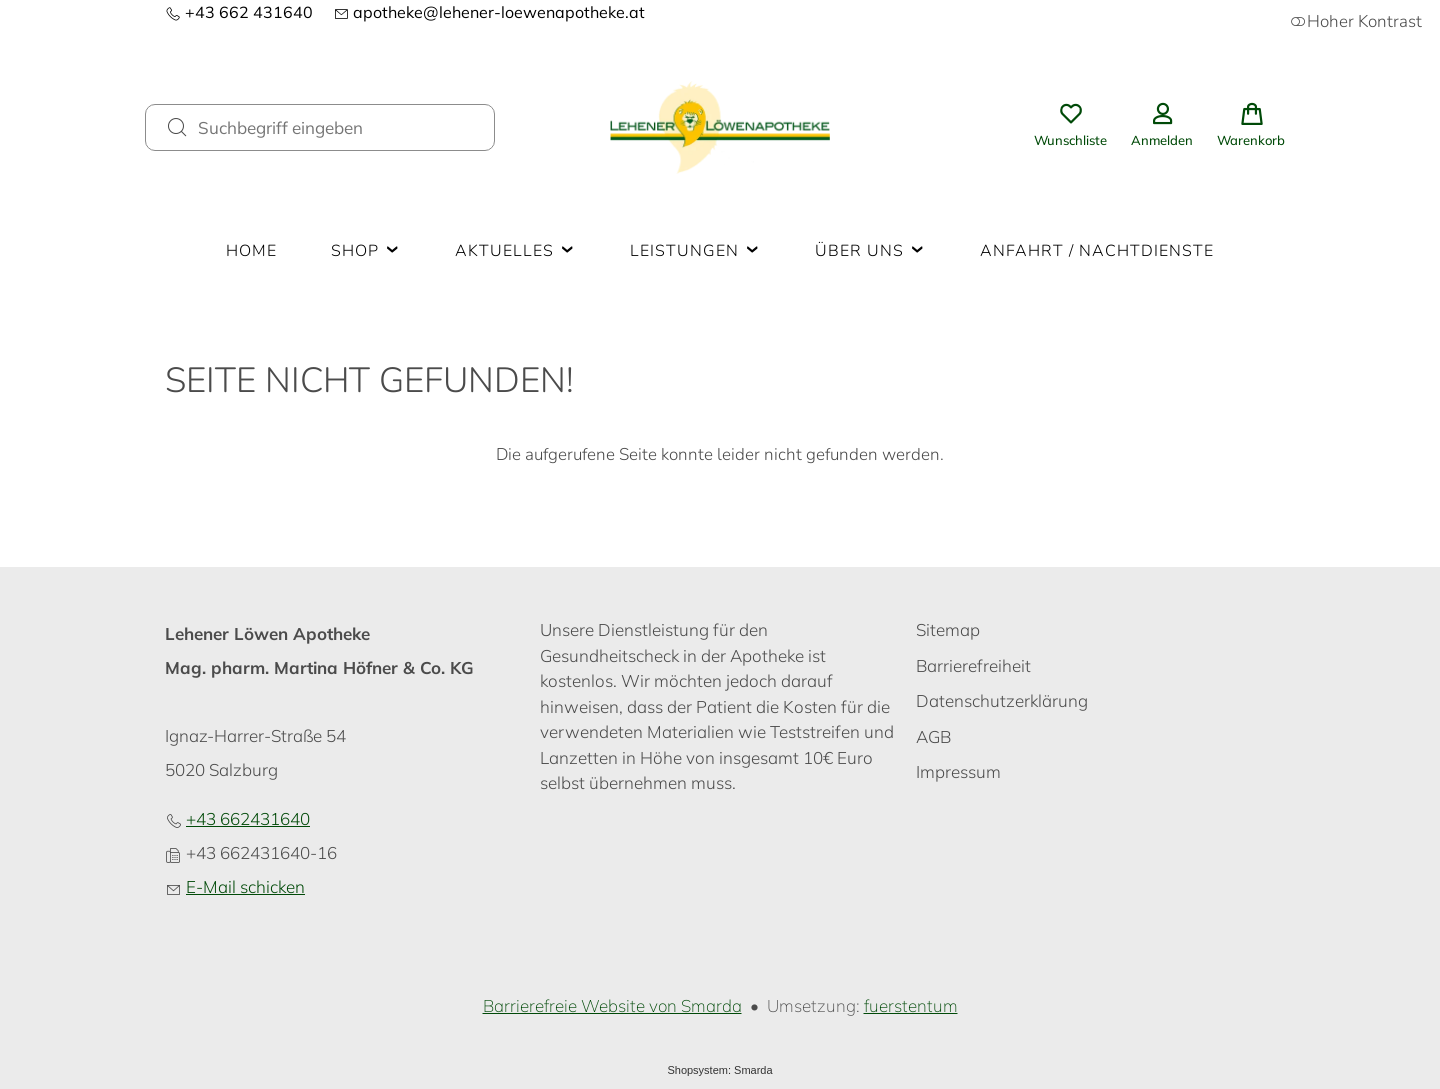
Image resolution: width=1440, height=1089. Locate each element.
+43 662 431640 (239, 12)
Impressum (958, 771)
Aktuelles (515, 251)
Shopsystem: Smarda (719, 1070)
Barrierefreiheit (973, 665)
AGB (933, 736)
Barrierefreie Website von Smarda (612, 1005)
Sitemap (948, 629)
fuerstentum (911, 1005)
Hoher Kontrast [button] (1356, 21)
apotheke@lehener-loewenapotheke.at (489, 12)
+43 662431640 (248, 818)
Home (251, 251)
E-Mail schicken (245, 886)
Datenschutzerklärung (1002, 700)
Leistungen (695, 251)
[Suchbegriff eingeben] (338, 127)
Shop (366, 251)
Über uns (870, 251)
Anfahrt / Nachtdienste (1097, 251)
